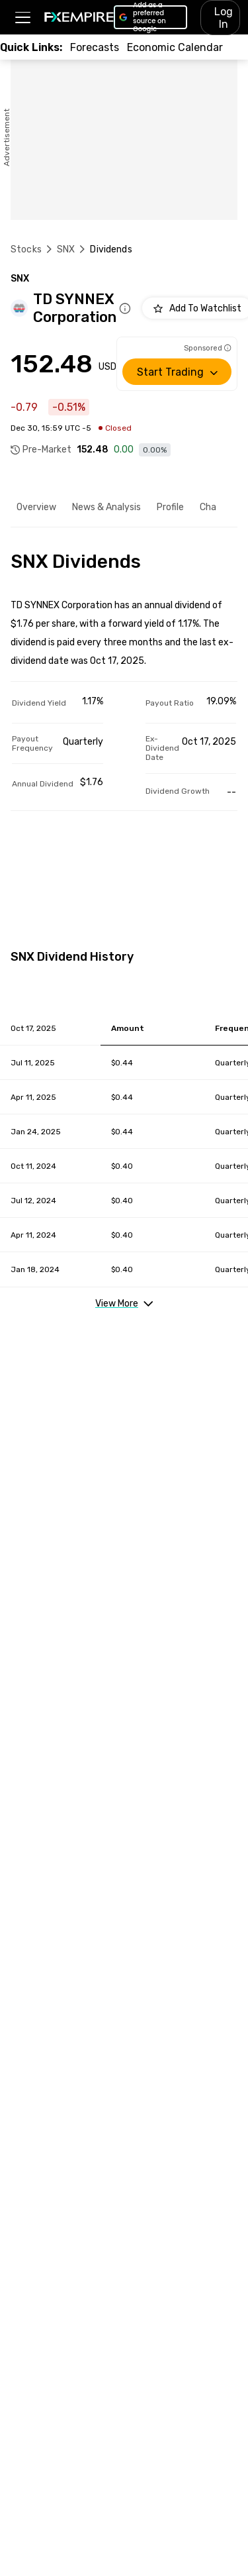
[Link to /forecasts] (94, 47)
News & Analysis (106, 507)
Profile (170, 507)
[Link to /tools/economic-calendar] (175, 47)
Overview (36, 507)
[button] (22, 17)
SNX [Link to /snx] (66, 249)
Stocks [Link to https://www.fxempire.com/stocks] (26, 249)
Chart (212, 507)
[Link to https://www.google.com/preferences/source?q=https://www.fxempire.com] (150, 17)
